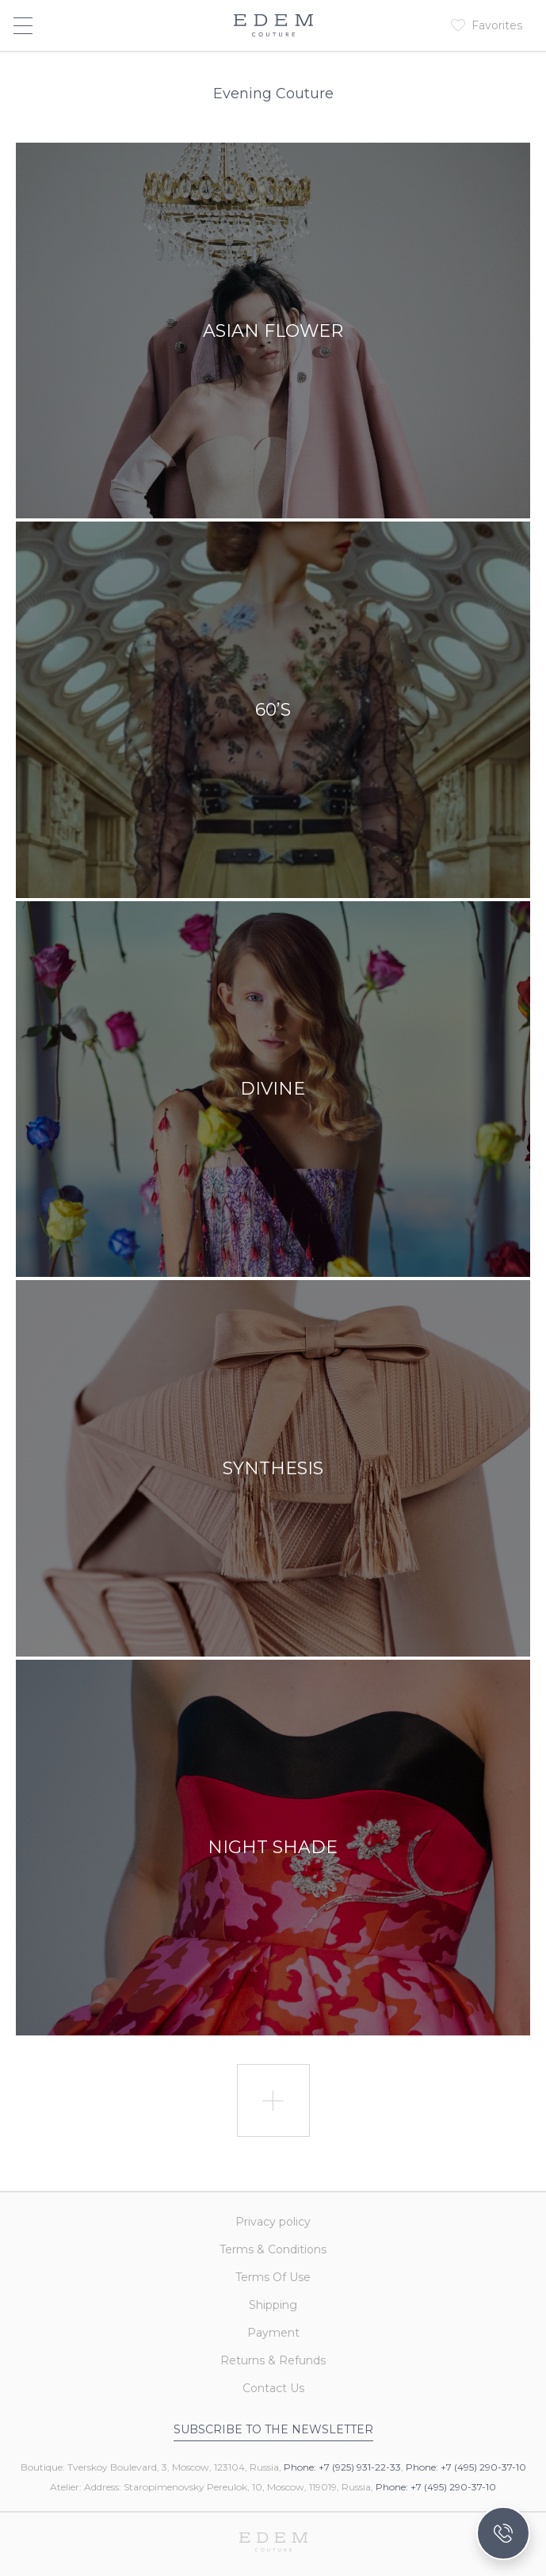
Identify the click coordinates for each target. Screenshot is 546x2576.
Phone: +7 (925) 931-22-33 (342, 2467)
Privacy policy (273, 2222)
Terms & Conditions (273, 2249)
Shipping (273, 2305)
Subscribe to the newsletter (273, 2429)
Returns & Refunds (273, 2360)
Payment (273, 2333)
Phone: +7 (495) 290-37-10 (466, 2467)
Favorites (497, 25)
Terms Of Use (273, 2277)
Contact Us (273, 2388)
